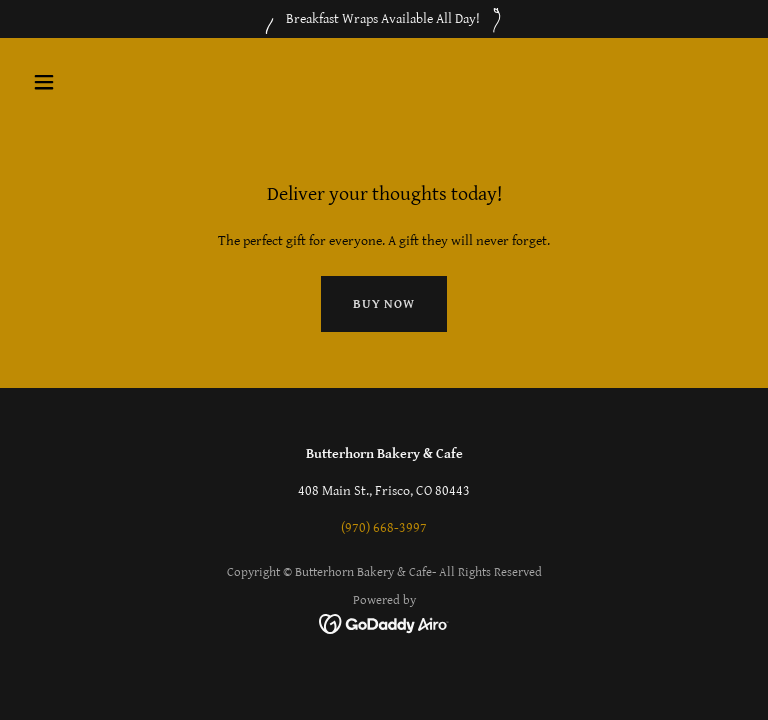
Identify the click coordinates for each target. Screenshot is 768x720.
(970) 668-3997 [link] (384, 528)
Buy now (384, 304)
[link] (384, 623)
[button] (106, 82)
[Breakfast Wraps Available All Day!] (384, 19)
